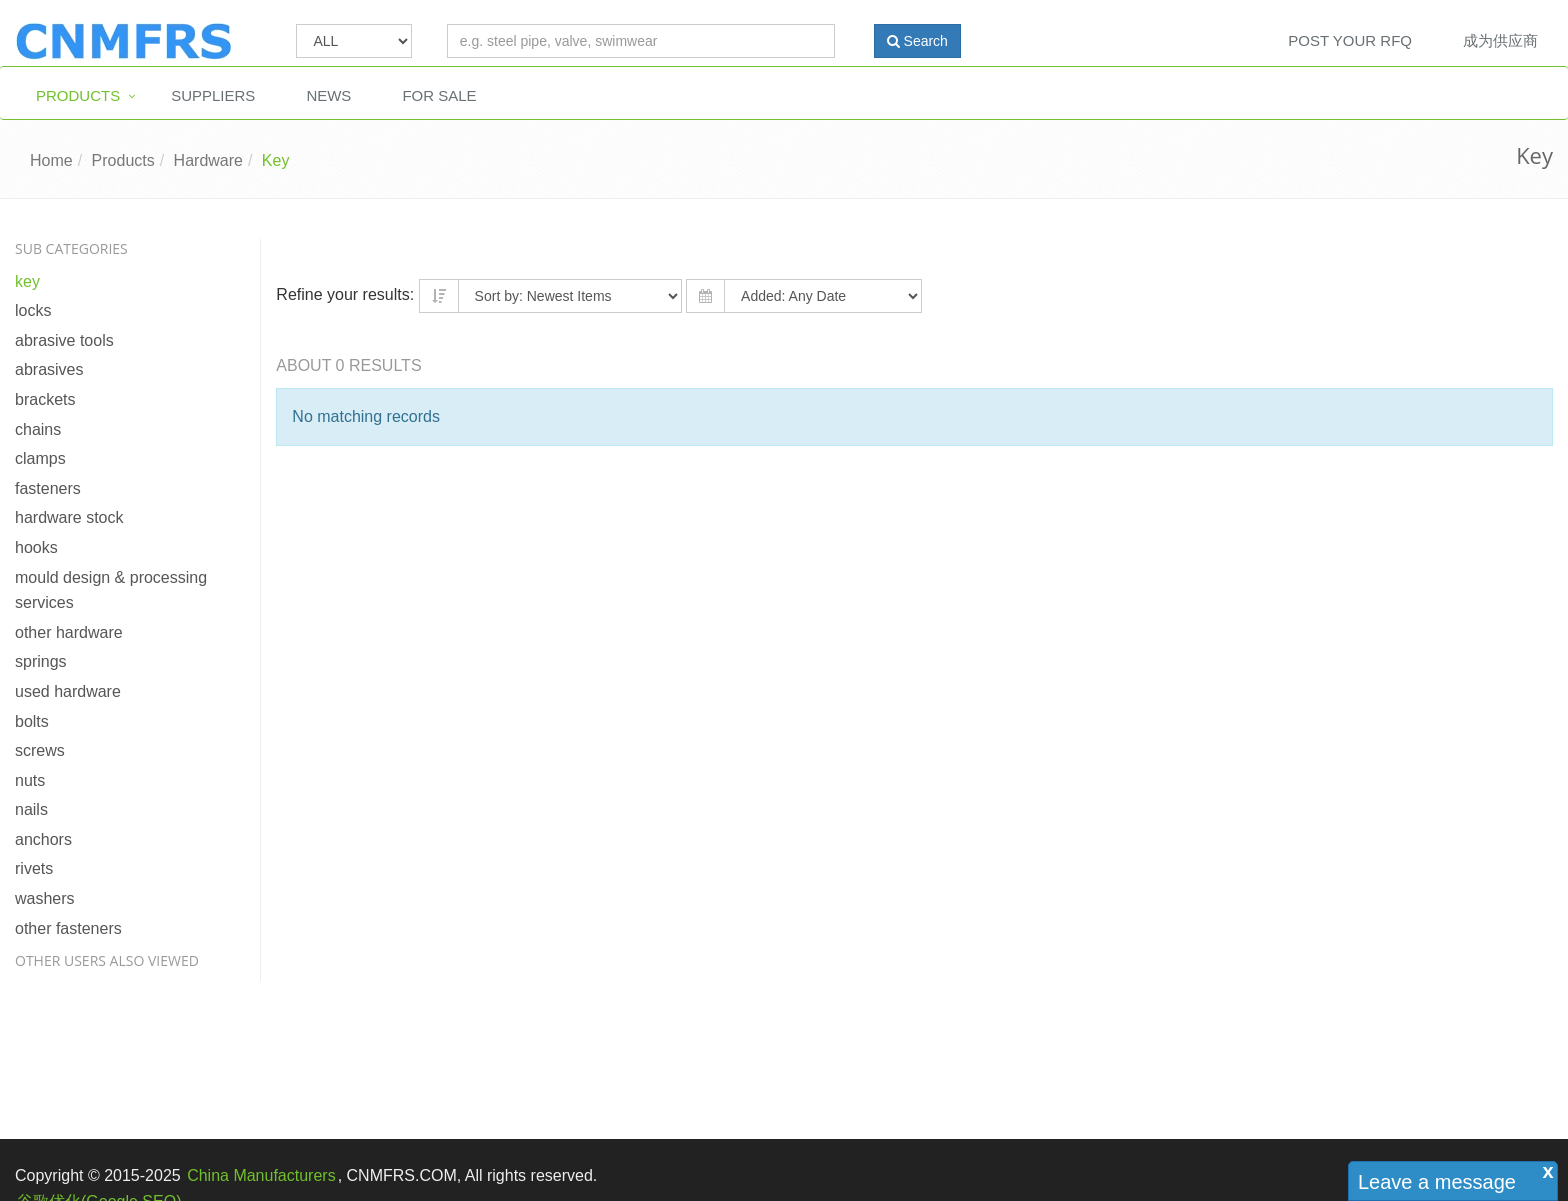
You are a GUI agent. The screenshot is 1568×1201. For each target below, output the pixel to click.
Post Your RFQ (1350, 40)
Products (78, 95)
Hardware (208, 160)
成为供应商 (1500, 40)
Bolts (32, 721)
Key (276, 160)
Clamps (40, 458)
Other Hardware (69, 632)
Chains (38, 429)
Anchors (43, 839)
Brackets (45, 399)
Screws (40, 750)
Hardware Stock (69, 517)
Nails (31, 809)
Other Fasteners (68, 928)
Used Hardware (68, 691)
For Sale (439, 95)
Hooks (36, 547)
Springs (41, 661)
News (328, 95)
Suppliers (213, 95)
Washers (45, 898)
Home (51, 160)
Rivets (34, 868)
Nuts (30, 780)
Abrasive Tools (64, 340)
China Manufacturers (261, 1175)
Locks (33, 310)
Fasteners (48, 488)
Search (917, 41)
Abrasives (49, 369)
